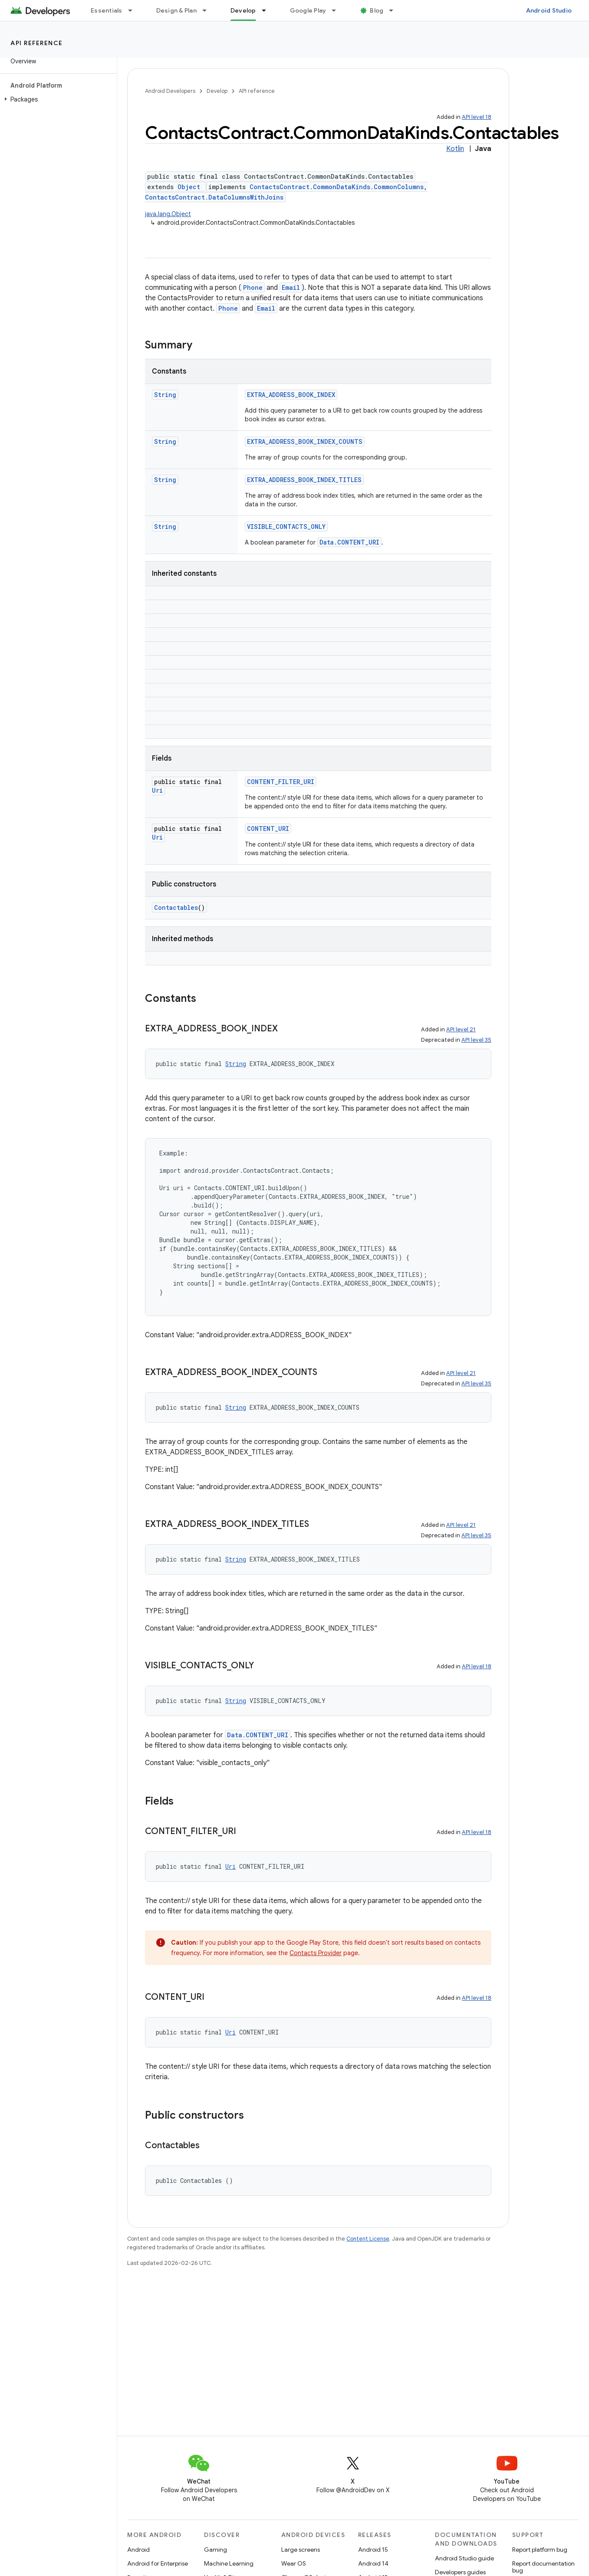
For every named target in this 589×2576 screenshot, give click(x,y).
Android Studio (549, 10)
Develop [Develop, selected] (243, 10)
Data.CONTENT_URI (349, 542)
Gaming (215, 2549)
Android (138, 2549)
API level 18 (476, 117)
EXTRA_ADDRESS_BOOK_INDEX (291, 395)
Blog (376, 10)
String (165, 395)
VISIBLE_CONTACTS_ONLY (286, 526)
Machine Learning (228, 2563)
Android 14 (373, 2563)
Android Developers (170, 91)
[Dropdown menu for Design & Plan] (208, 10)
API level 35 (476, 1040)
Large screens (300, 2549)
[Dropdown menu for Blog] (395, 10)
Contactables (176, 907)
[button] (56, 99)
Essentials (106, 10)
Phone (253, 287)
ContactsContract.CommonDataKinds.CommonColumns (337, 187)
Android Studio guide (464, 2558)
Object (189, 187)
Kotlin (455, 148)
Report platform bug (539, 2549)
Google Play (308, 10)
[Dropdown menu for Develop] (268, 10)
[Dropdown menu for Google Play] (337, 10)
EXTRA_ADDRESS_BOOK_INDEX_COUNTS (304, 441)
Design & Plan (176, 10)
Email (291, 287)
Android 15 (373, 2549)
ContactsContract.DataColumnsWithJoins (214, 197)
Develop (217, 91)
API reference (36, 43)
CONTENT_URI (268, 828)
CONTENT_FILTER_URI (280, 782)
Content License (367, 2238)
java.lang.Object (168, 214)
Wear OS (293, 2563)
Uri (157, 790)
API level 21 (461, 1029)
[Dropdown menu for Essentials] (134, 10)
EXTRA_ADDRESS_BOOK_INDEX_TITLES (304, 480)
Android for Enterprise (157, 2563)
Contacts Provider (316, 1953)
